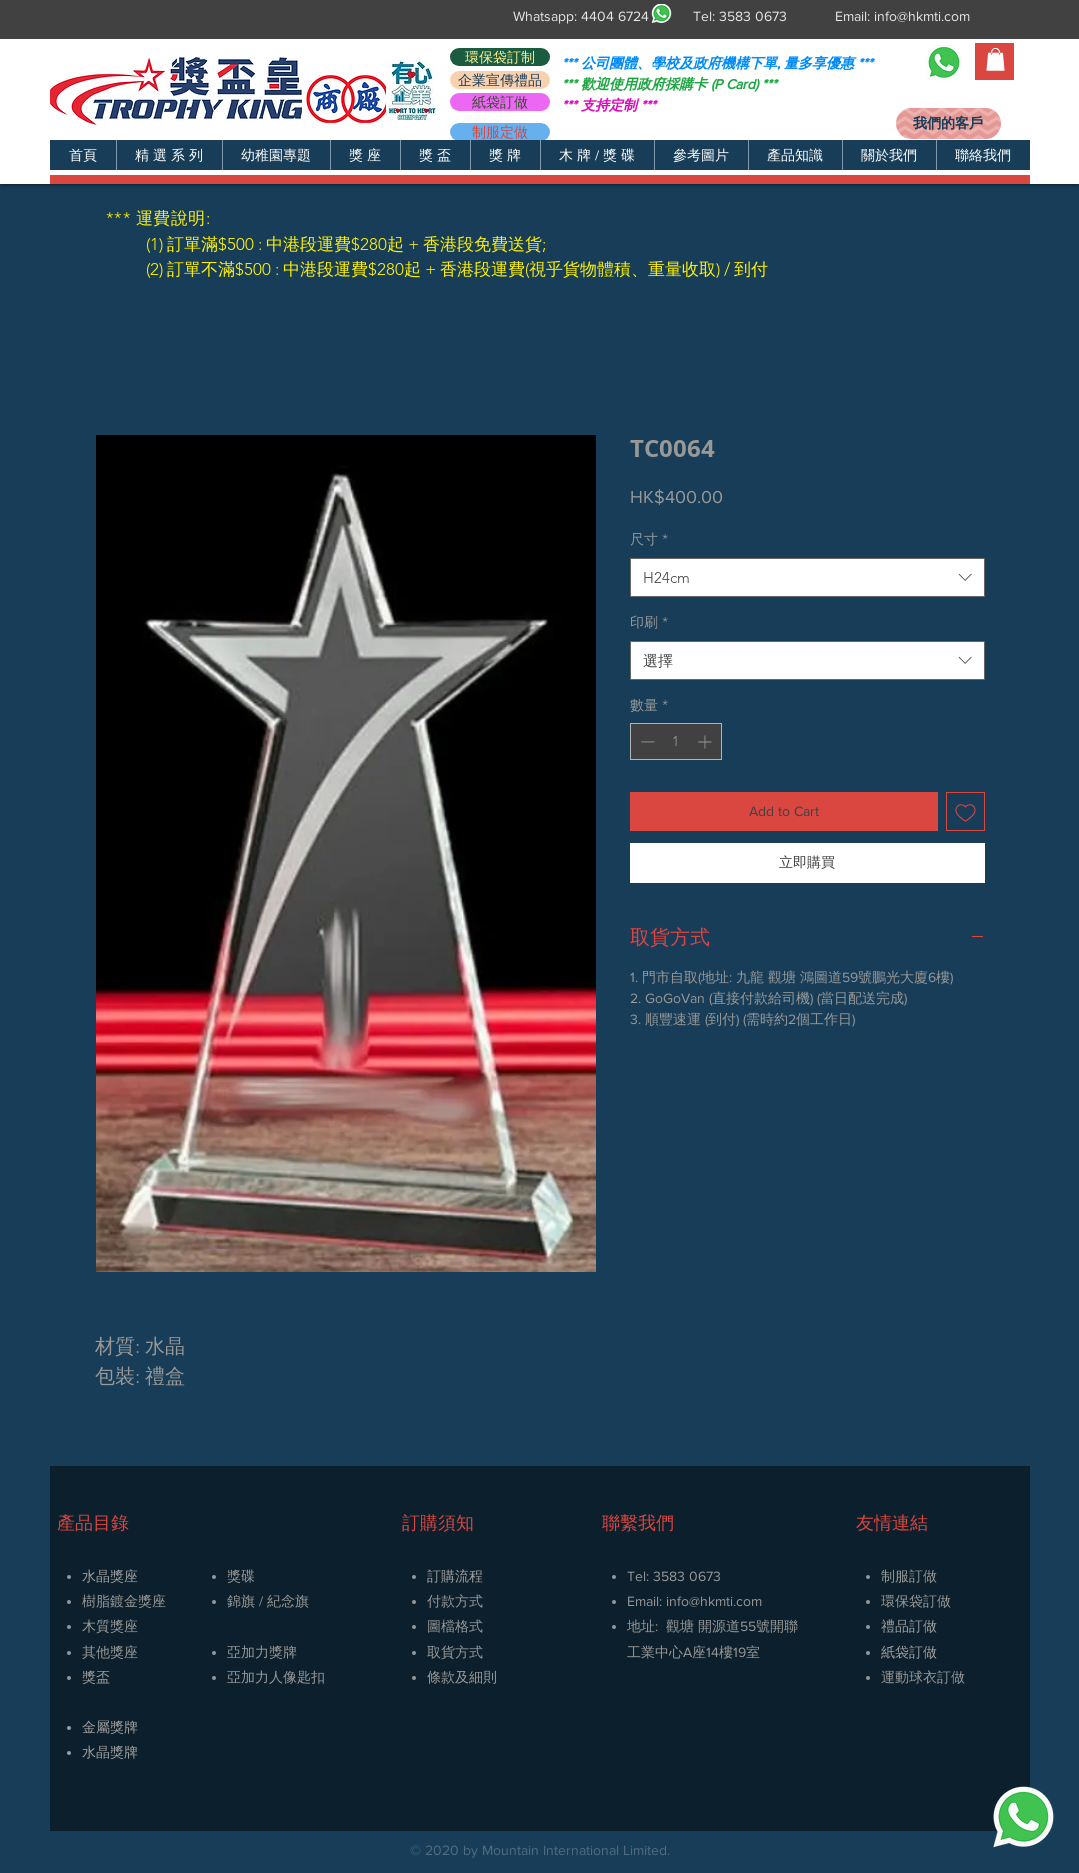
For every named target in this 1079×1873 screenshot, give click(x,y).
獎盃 (96, 1677)
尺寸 (649, 539)
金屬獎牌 (110, 1727)
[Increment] (706, 741)
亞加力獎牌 (262, 1652)
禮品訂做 (909, 1626)
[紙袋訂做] (500, 102)
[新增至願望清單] (965, 811)
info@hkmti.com (922, 16)
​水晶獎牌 (110, 1752)
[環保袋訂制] (500, 57)
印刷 (649, 622)
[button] (169, 155)
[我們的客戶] (948, 123)
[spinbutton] (676, 741)
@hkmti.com (725, 1601)
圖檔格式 (455, 1626)
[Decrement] (645, 741)
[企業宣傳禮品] (500, 80)
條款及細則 (462, 1677)
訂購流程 (455, 1576)
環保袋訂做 (916, 1601)
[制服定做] (500, 132)
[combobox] (807, 577)
